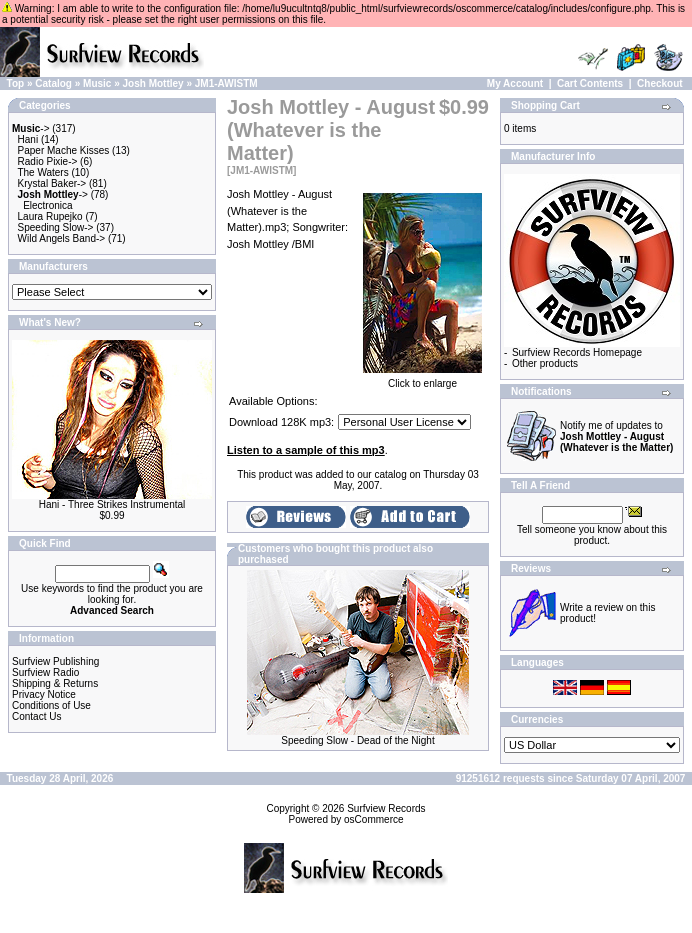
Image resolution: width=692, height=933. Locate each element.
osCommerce (373, 819)
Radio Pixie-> (48, 161)
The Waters (42, 172)
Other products (545, 363)
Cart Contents (590, 83)
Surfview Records (386, 808)
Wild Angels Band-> (62, 238)
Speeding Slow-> (56, 227)
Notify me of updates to (616, 436)
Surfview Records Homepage (577, 352)
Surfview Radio (45, 672)
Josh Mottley (153, 83)
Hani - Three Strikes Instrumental (112, 504)
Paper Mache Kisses (64, 150)
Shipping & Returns (55, 683)
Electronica (47, 205)
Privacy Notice (44, 694)
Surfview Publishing (55, 661)
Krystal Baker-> (52, 183)
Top (16, 83)
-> (31, 128)
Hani (28, 139)
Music (97, 83)
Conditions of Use (51, 705)
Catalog (53, 83)
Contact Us (36, 716)
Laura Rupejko (50, 216)
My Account (515, 83)
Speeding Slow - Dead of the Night (357, 740)
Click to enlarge (422, 379)
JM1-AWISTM (226, 83)
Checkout (660, 83)
